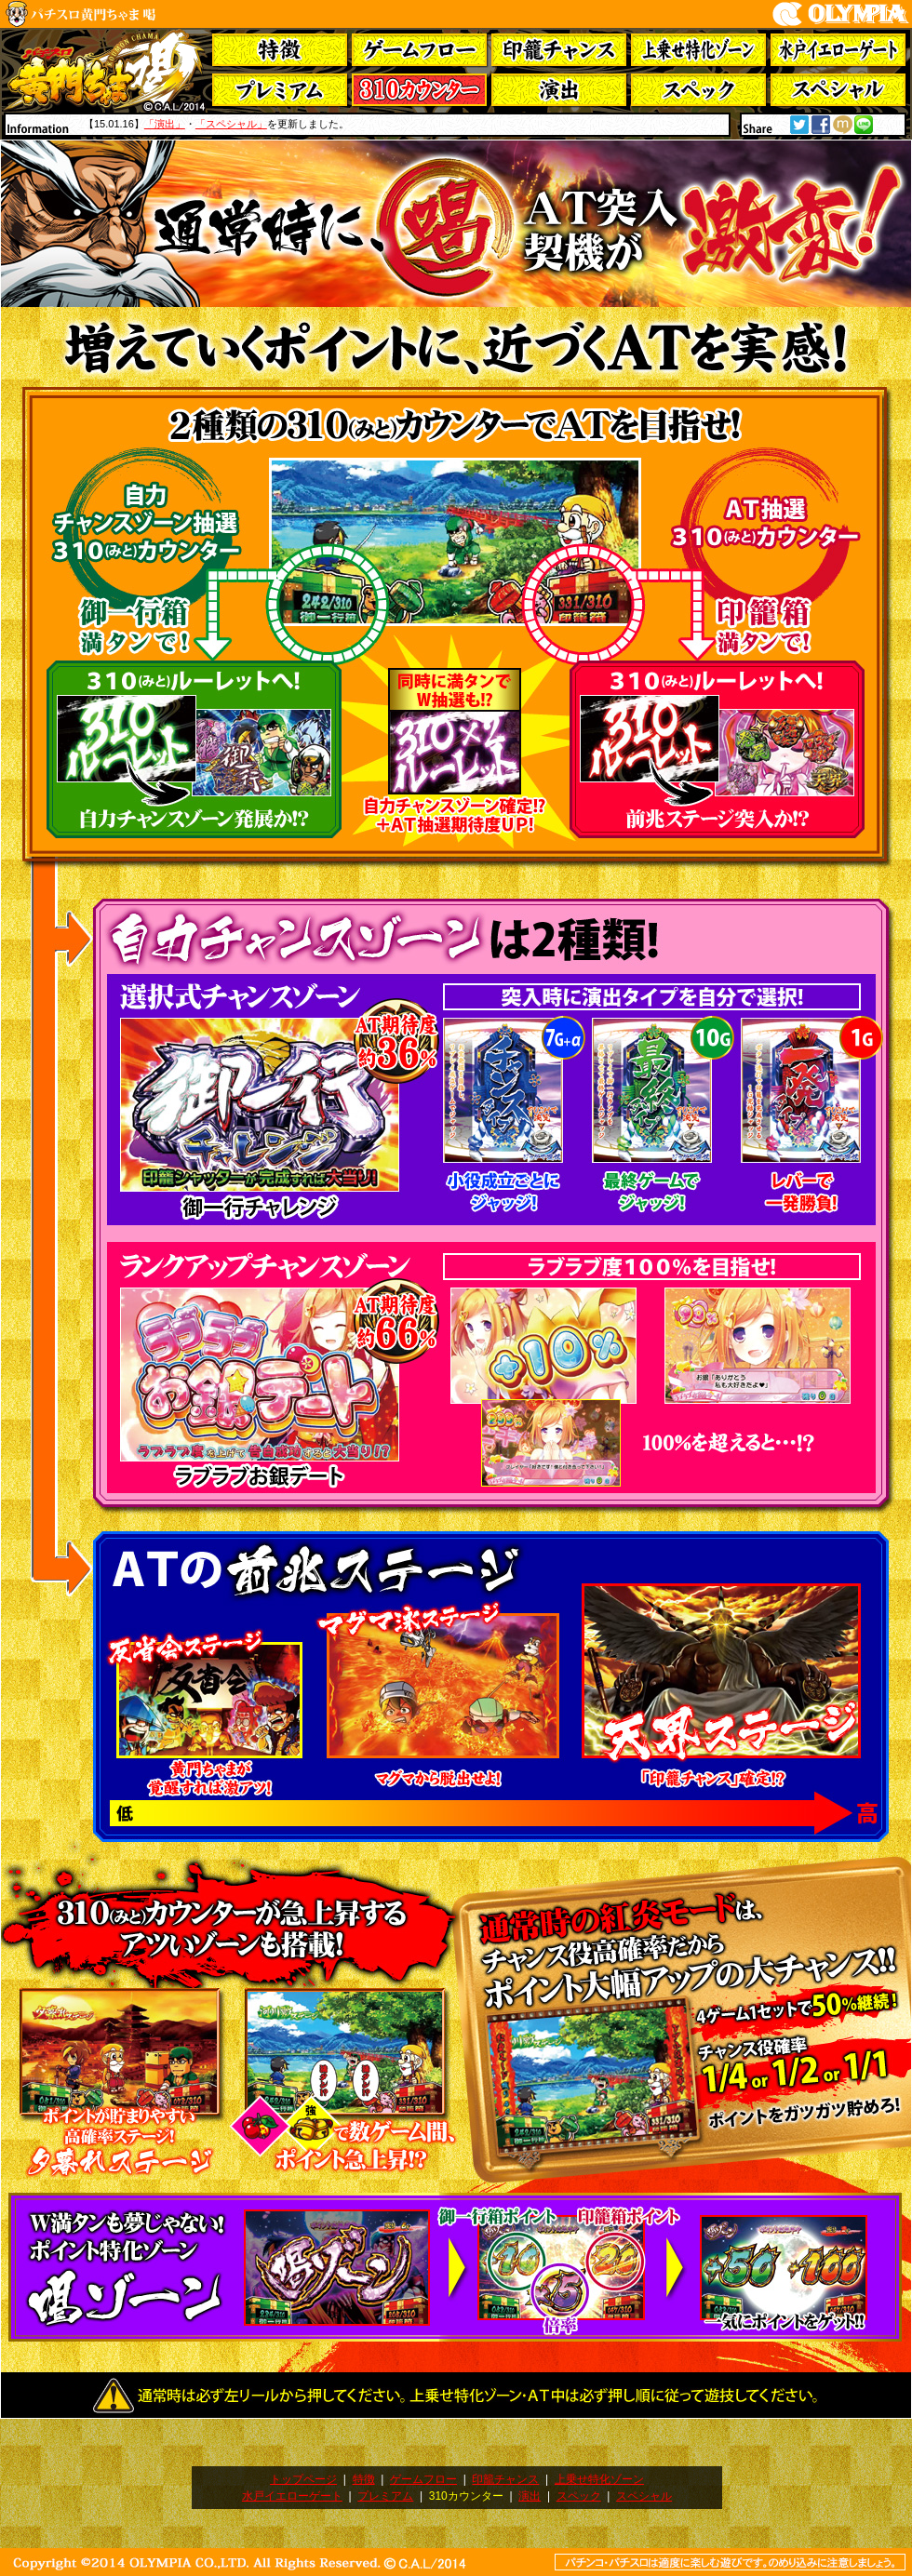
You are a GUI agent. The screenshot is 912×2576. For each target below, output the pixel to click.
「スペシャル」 (231, 123)
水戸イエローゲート (292, 2496)
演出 (529, 2496)
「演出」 (164, 123)
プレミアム (385, 2496)
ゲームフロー (423, 2479)
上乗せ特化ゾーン (599, 2479)
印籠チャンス (505, 2479)
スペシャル (644, 2496)
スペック (579, 2496)
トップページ (303, 2479)
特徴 (364, 2479)
